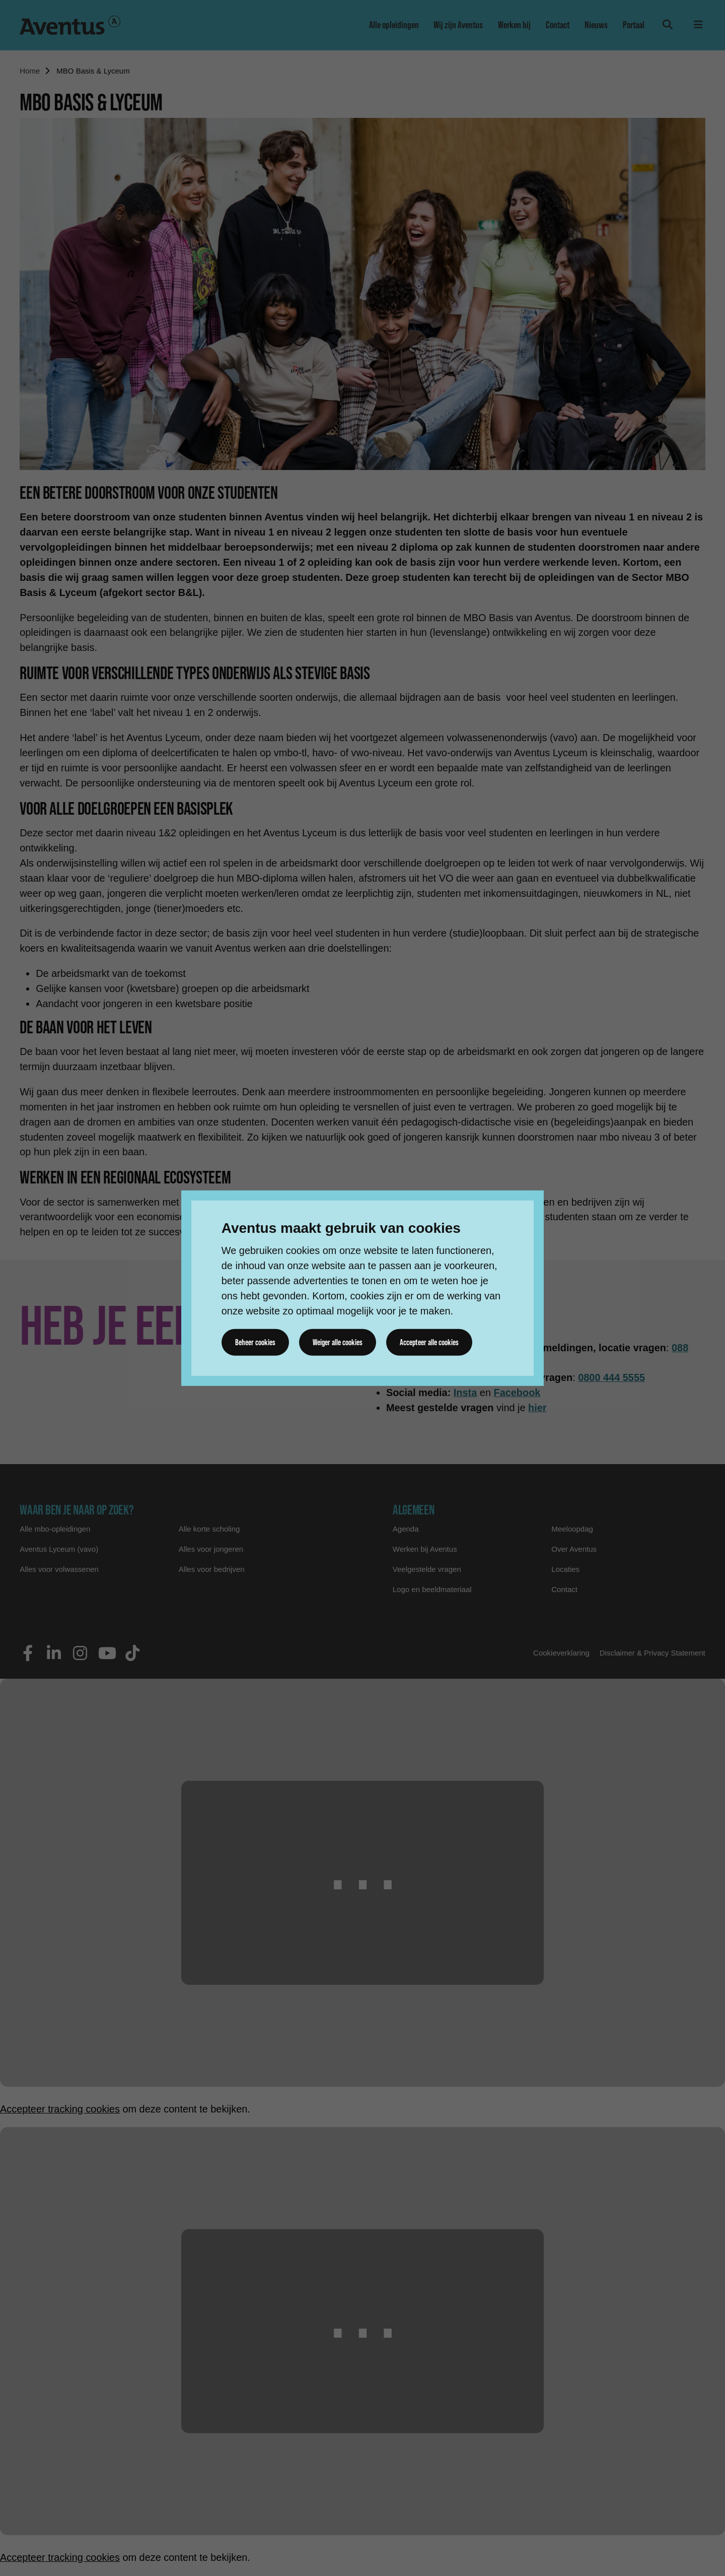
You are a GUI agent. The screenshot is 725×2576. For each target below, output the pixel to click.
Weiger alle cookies (338, 1342)
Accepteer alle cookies (430, 1342)
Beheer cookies (255, 1342)
